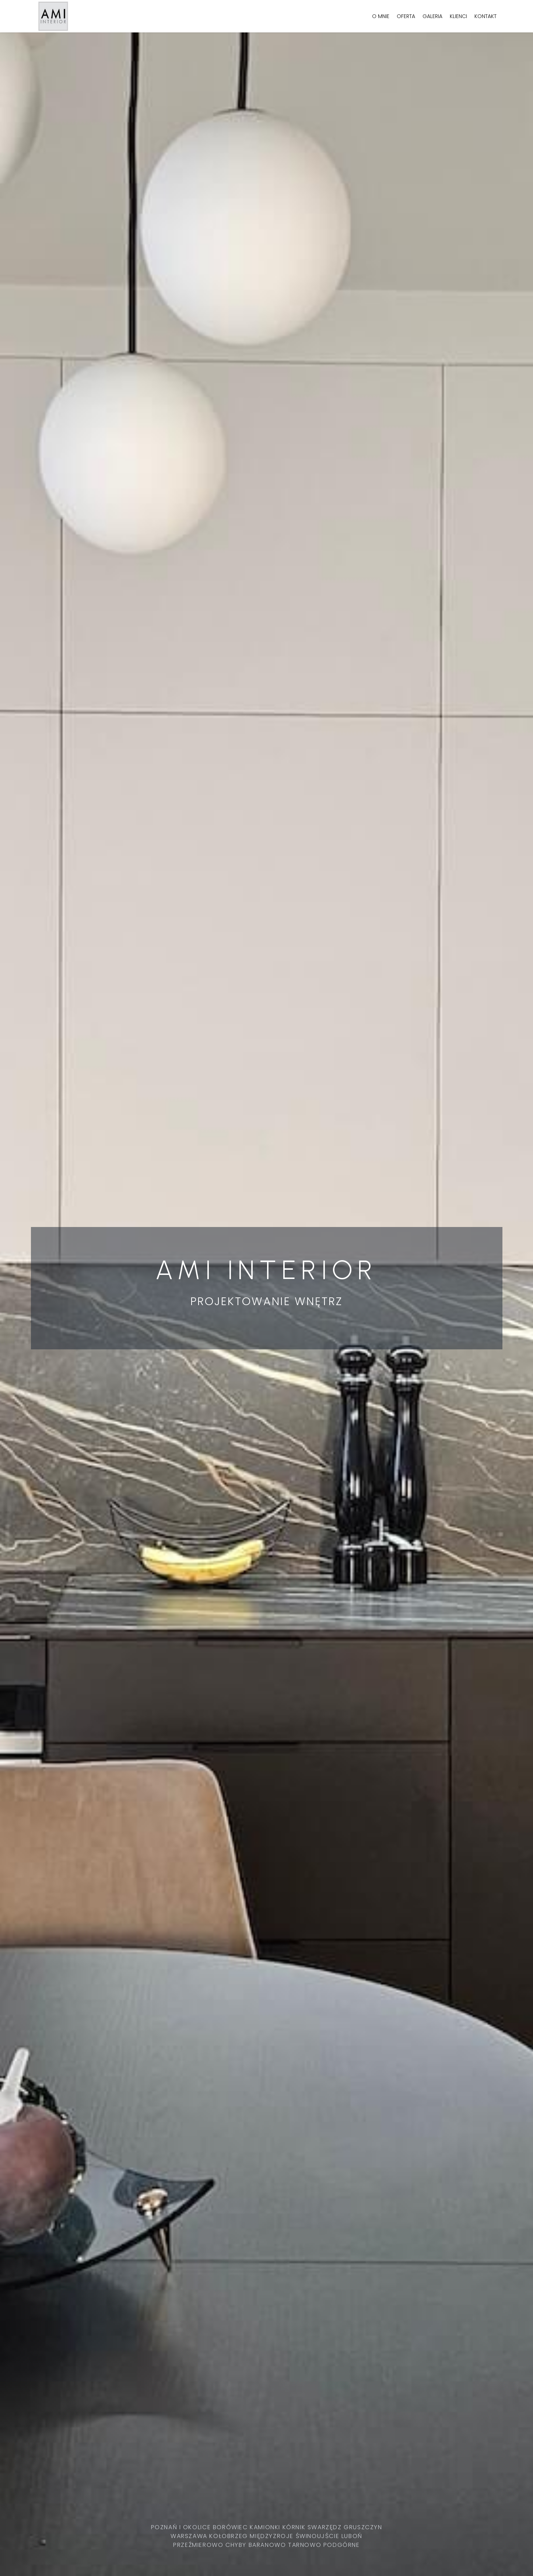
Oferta (406, 16)
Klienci (458, 16)
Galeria (432, 16)
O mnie (380, 16)
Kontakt (485, 16)
